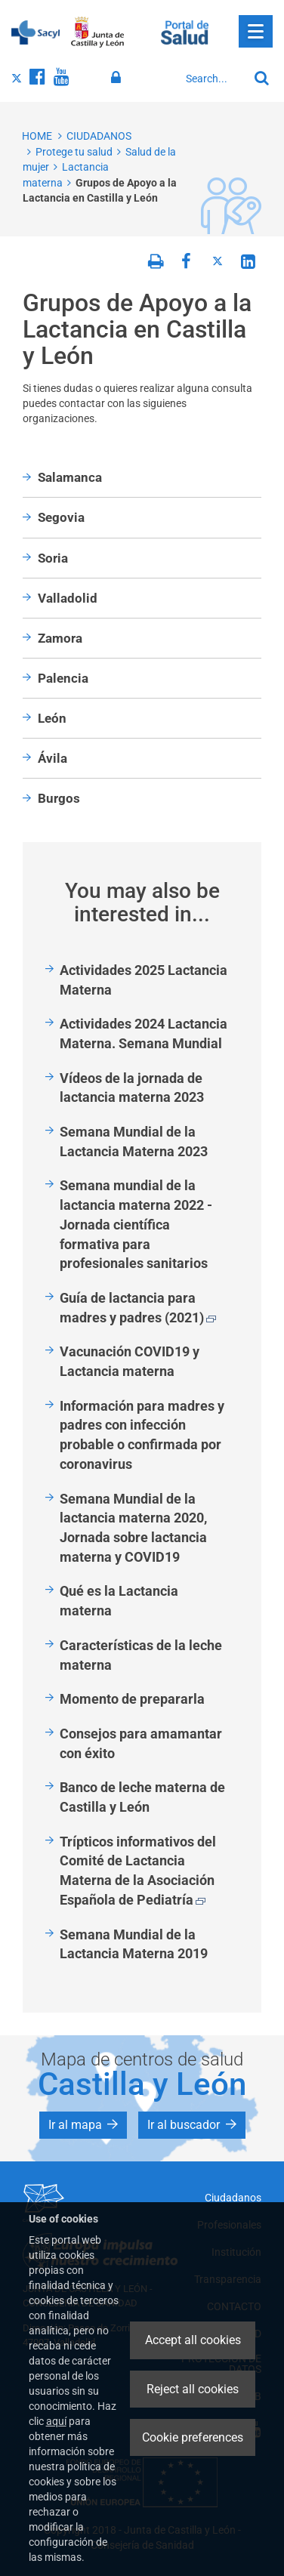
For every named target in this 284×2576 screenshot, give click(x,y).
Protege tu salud (74, 152)
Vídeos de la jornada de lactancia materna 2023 (132, 1088)
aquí (56, 2421)
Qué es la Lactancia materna (119, 1600)
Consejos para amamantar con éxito (141, 1743)
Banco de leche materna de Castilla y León (142, 1797)
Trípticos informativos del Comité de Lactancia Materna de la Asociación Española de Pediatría (138, 1871)
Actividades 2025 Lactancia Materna (143, 980)
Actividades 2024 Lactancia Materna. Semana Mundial (143, 1033)
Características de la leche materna (141, 1655)
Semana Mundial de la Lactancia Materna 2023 (134, 1141)
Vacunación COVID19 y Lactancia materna (129, 1361)
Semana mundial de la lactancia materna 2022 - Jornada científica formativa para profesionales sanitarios (136, 1224)
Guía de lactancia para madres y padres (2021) (138, 1307)
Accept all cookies (193, 2340)
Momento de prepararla (132, 1699)
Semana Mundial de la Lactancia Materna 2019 (134, 1944)
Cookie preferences (192, 2437)
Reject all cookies (193, 2389)
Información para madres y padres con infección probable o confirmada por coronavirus (142, 1435)
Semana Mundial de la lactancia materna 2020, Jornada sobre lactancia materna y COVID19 (133, 1528)
